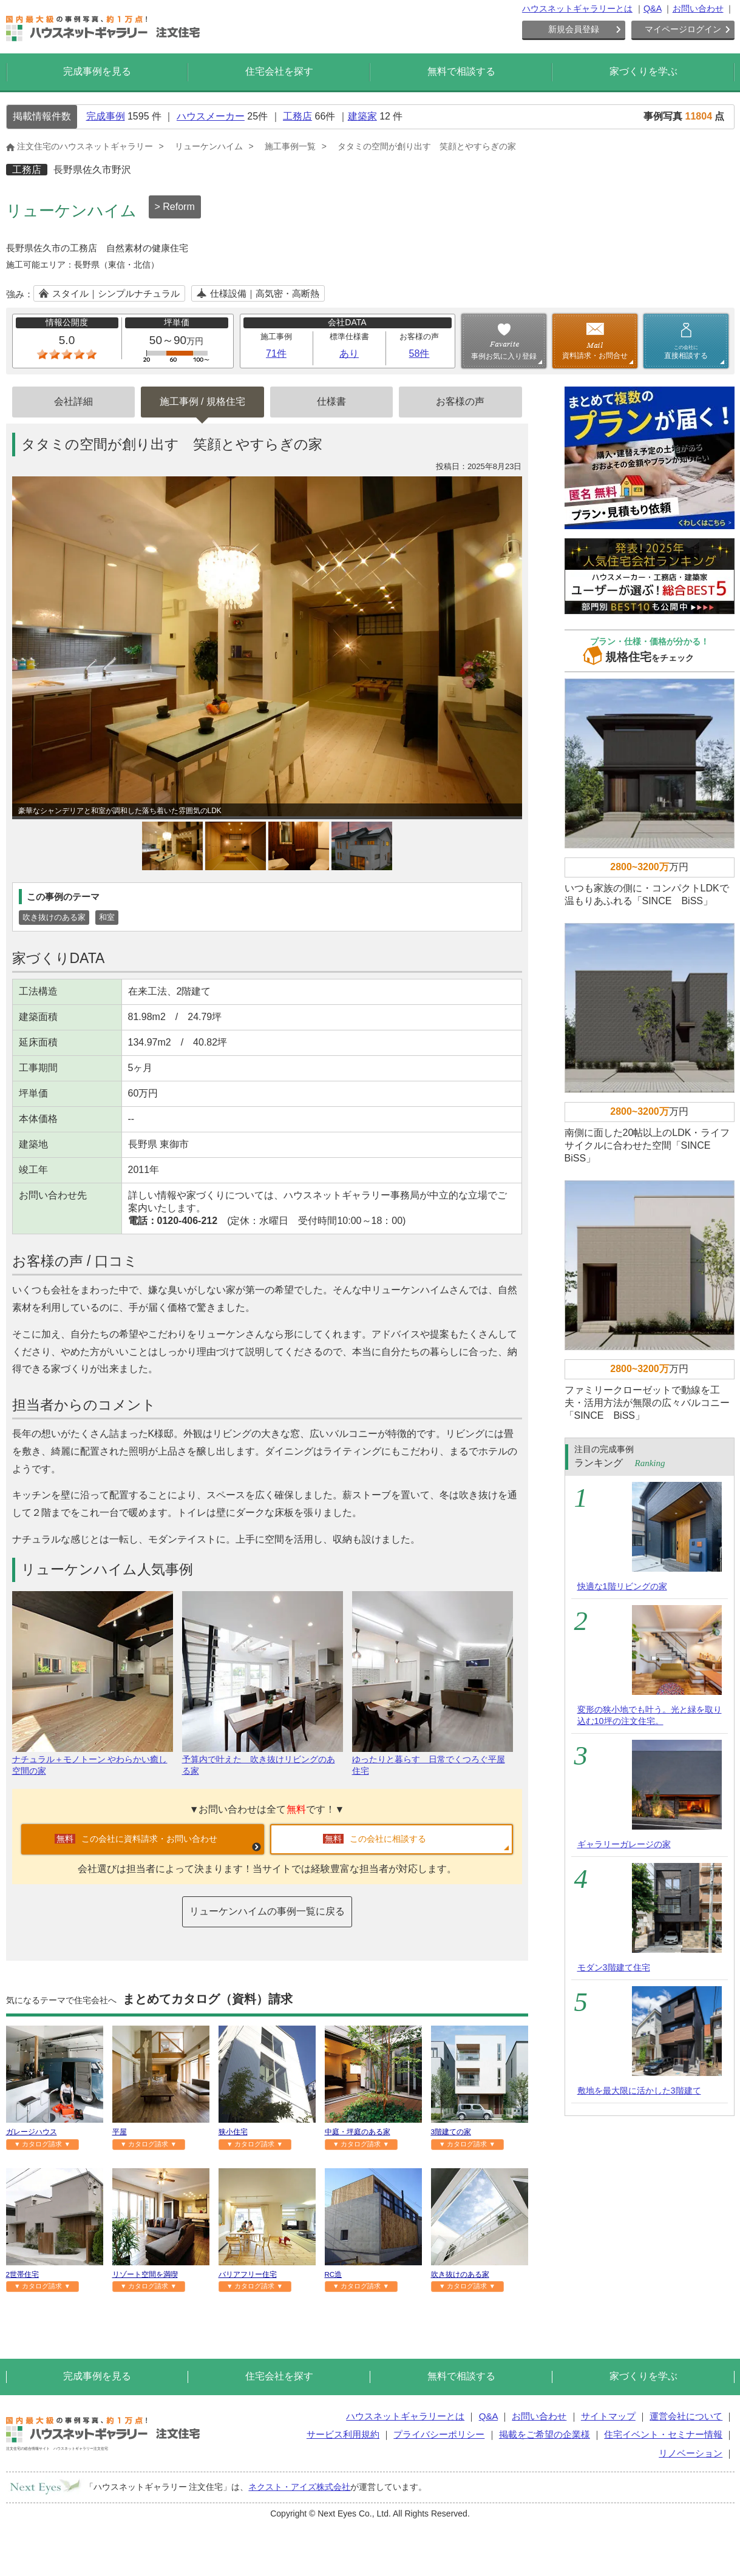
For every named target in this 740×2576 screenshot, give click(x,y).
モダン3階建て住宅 (613, 1967)
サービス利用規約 (343, 2434)
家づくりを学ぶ (643, 71)
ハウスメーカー (211, 116)
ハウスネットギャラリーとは (577, 8)
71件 (276, 353)
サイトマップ (608, 2416)
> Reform (175, 206)
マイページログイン (683, 29)
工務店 (297, 116)
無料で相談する (461, 71)
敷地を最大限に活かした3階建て (639, 2090)
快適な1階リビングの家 (622, 1586)
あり (349, 353)
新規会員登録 (573, 29)
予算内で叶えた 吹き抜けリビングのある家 (262, 1760)
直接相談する (686, 352)
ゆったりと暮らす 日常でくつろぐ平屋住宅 (432, 1760)
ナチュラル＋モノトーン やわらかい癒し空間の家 (92, 1760)
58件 (419, 353)
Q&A (652, 8)
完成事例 (105, 116)
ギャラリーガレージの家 (624, 1844)
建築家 (362, 116)
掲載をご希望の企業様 (544, 2434)
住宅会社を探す (279, 71)
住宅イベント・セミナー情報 (663, 2434)
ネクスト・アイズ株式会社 (299, 2487)
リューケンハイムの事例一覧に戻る (267, 1911)
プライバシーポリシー (438, 2434)
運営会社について (686, 2416)
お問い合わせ (698, 8)
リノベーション (690, 2453)
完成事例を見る (97, 71)
